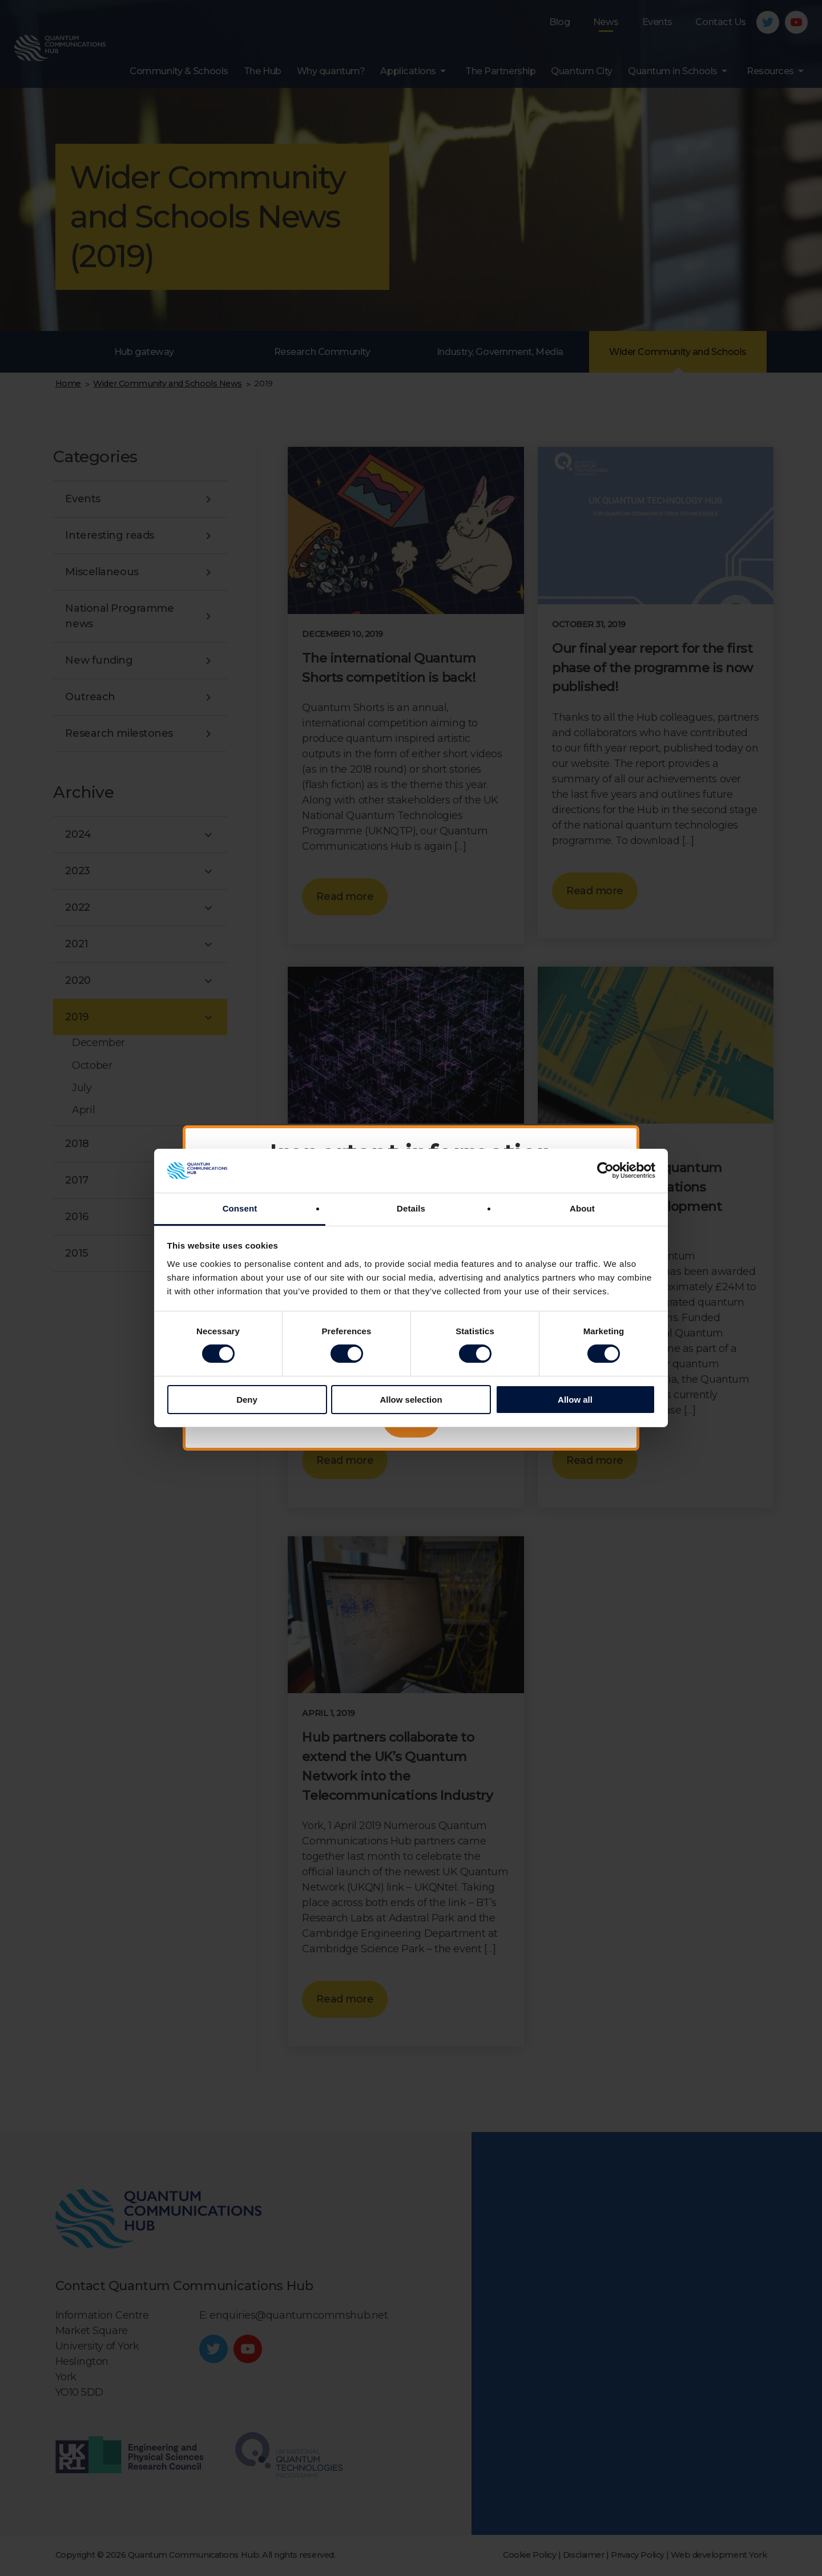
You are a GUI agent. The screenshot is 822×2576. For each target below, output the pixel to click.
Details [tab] (411, 1208)
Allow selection (411, 1399)
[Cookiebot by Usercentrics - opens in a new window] (605, 1170)
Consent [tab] (240, 1208)
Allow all (575, 1399)
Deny (246, 1399)
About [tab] (582, 1208)
